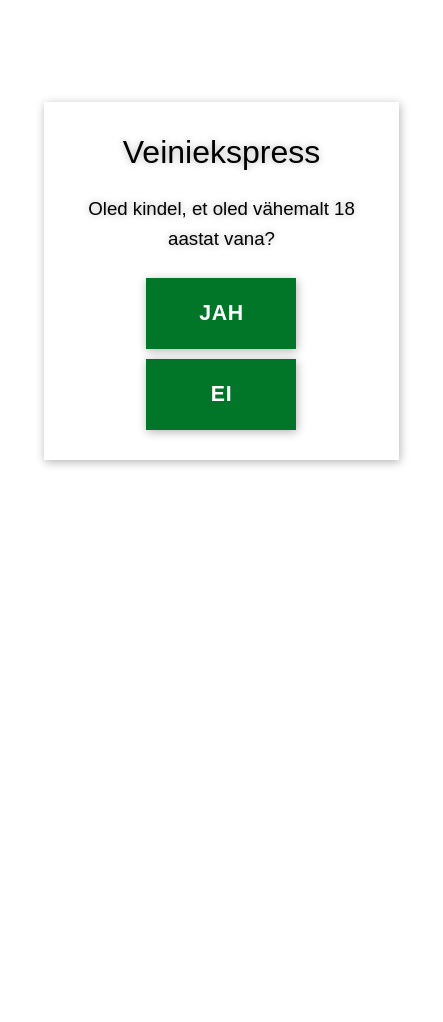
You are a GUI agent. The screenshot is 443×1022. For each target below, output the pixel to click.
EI (221, 394)
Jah (221, 313)
